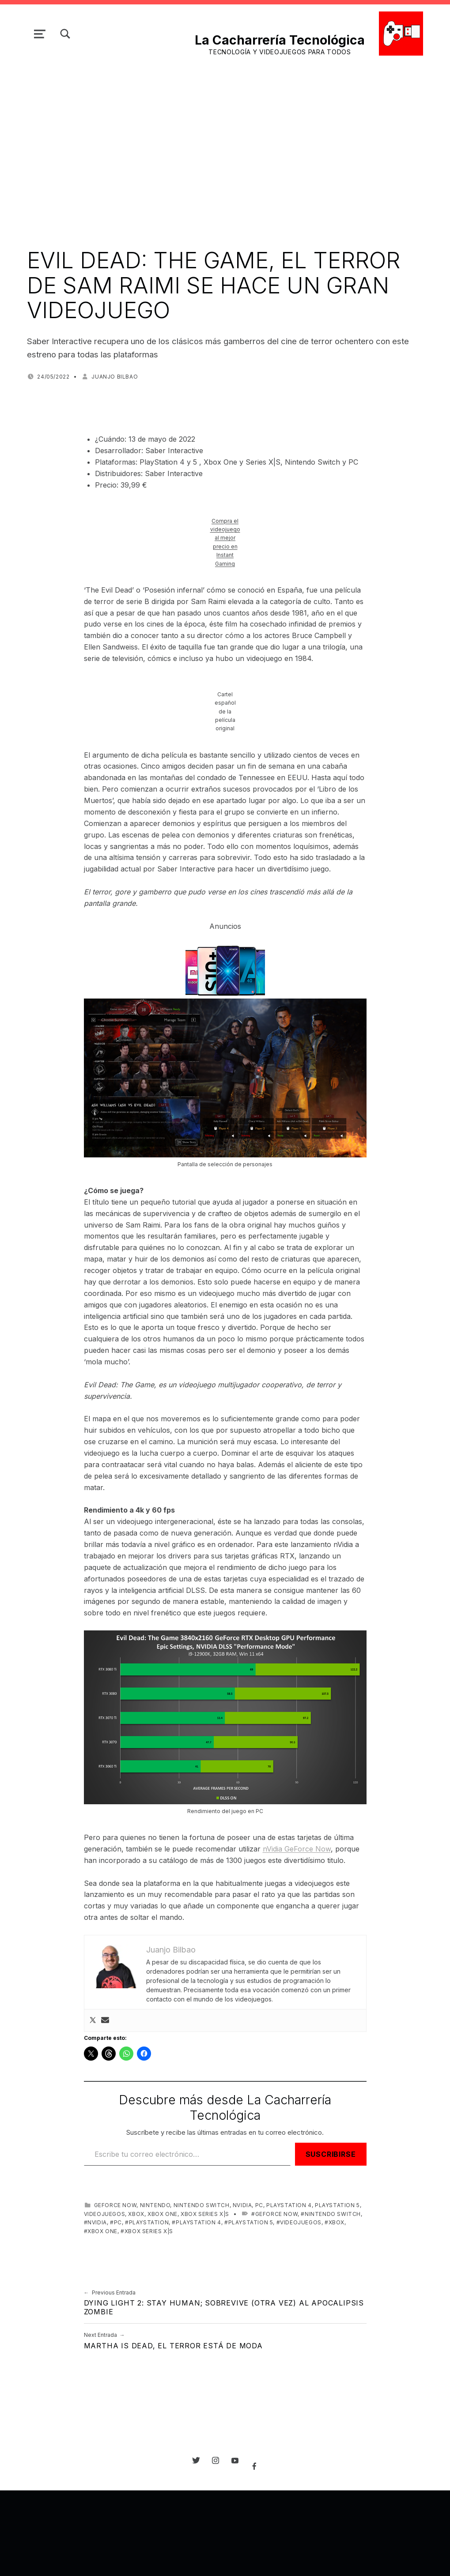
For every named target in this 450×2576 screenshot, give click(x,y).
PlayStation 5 (337, 2205)
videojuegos (104, 2214)
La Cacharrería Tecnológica (280, 40)
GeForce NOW (115, 2205)
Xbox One (162, 2214)
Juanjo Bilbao (114, 376)
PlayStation (149, 2222)
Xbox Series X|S (205, 2214)
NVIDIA (242, 2205)
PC (259, 2205)
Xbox (136, 2214)
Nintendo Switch (202, 2205)
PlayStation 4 (289, 2205)
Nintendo (155, 2205)
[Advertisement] (225, 130)
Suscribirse (331, 2154)
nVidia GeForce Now (297, 1848)
